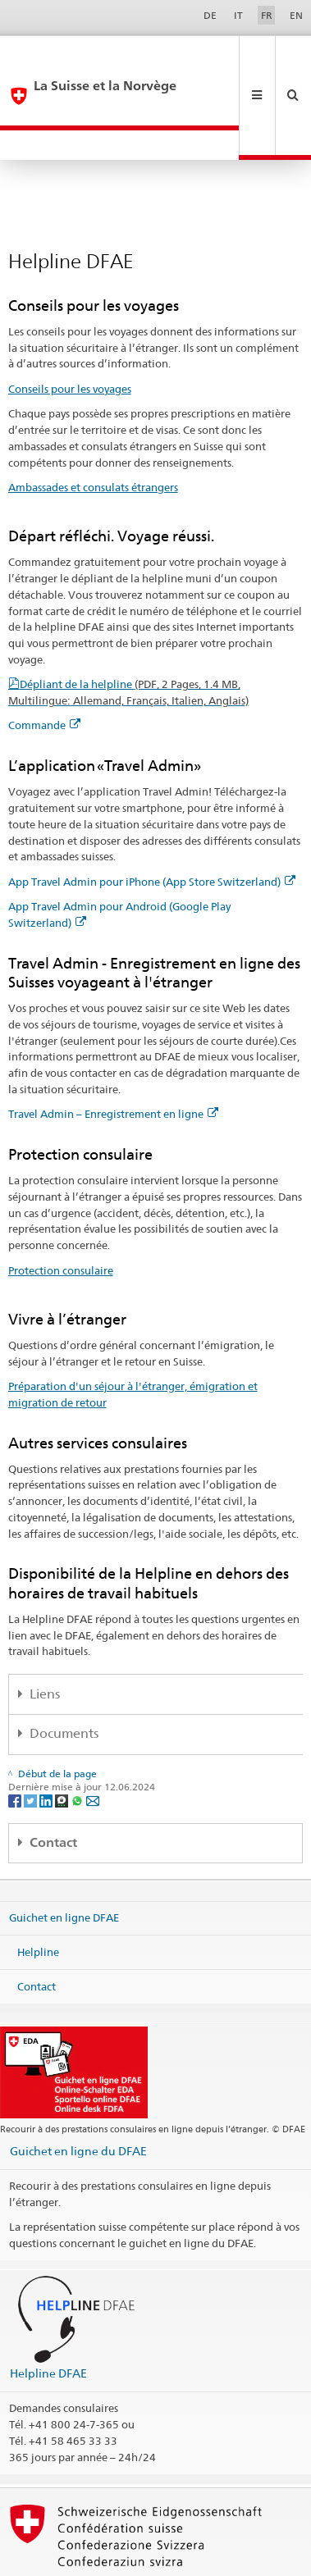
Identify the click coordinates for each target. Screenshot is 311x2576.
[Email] (92, 1742)
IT (238, 15)
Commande (44, 666)
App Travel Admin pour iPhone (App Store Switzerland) (151, 823)
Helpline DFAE (48, 2315)
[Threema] (63, 1742)
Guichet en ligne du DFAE (78, 2093)
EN (296, 15)
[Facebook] (16, 1742)
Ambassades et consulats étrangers (93, 428)
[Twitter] (31, 1742)
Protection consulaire (60, 1212)
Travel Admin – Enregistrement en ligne (113, 1055)
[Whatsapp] (78, 1742)
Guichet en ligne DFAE (64, 1859)
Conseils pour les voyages (69, 330)
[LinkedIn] (47, 1742)
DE (210, 15)
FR (266, 15)
